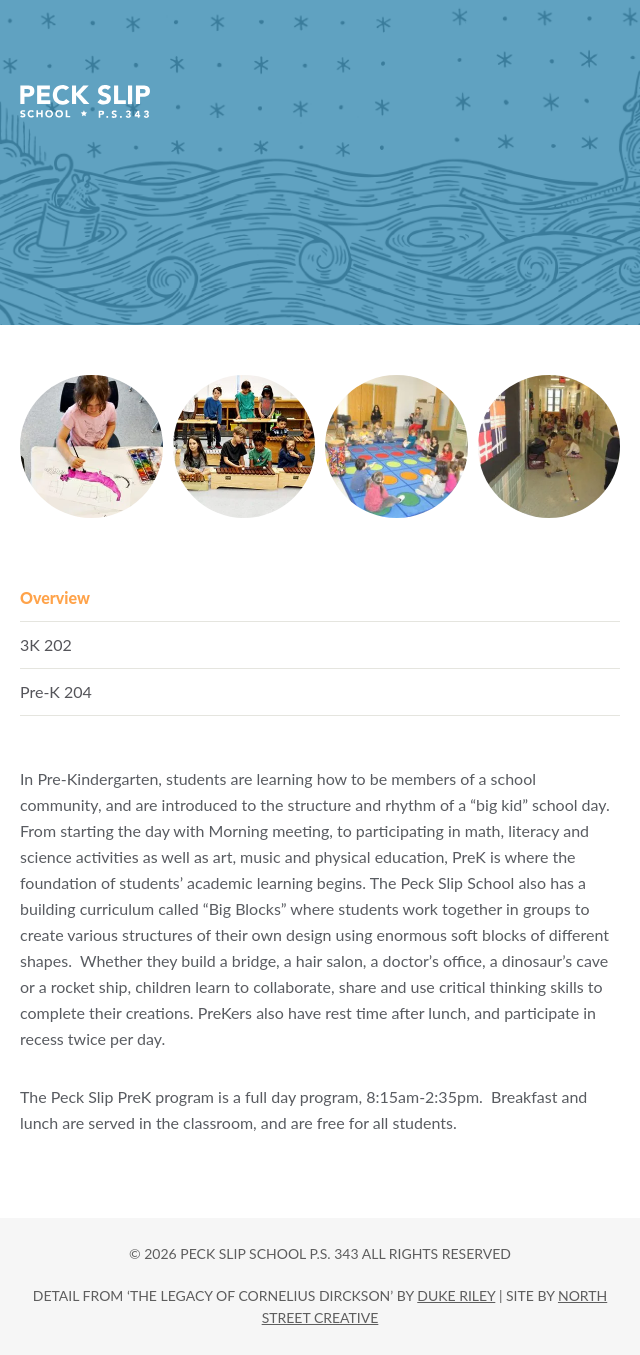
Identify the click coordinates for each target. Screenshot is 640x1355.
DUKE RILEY (456, 1295)
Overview (55, 597)
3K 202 (46, 644)
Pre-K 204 (56, 691)
